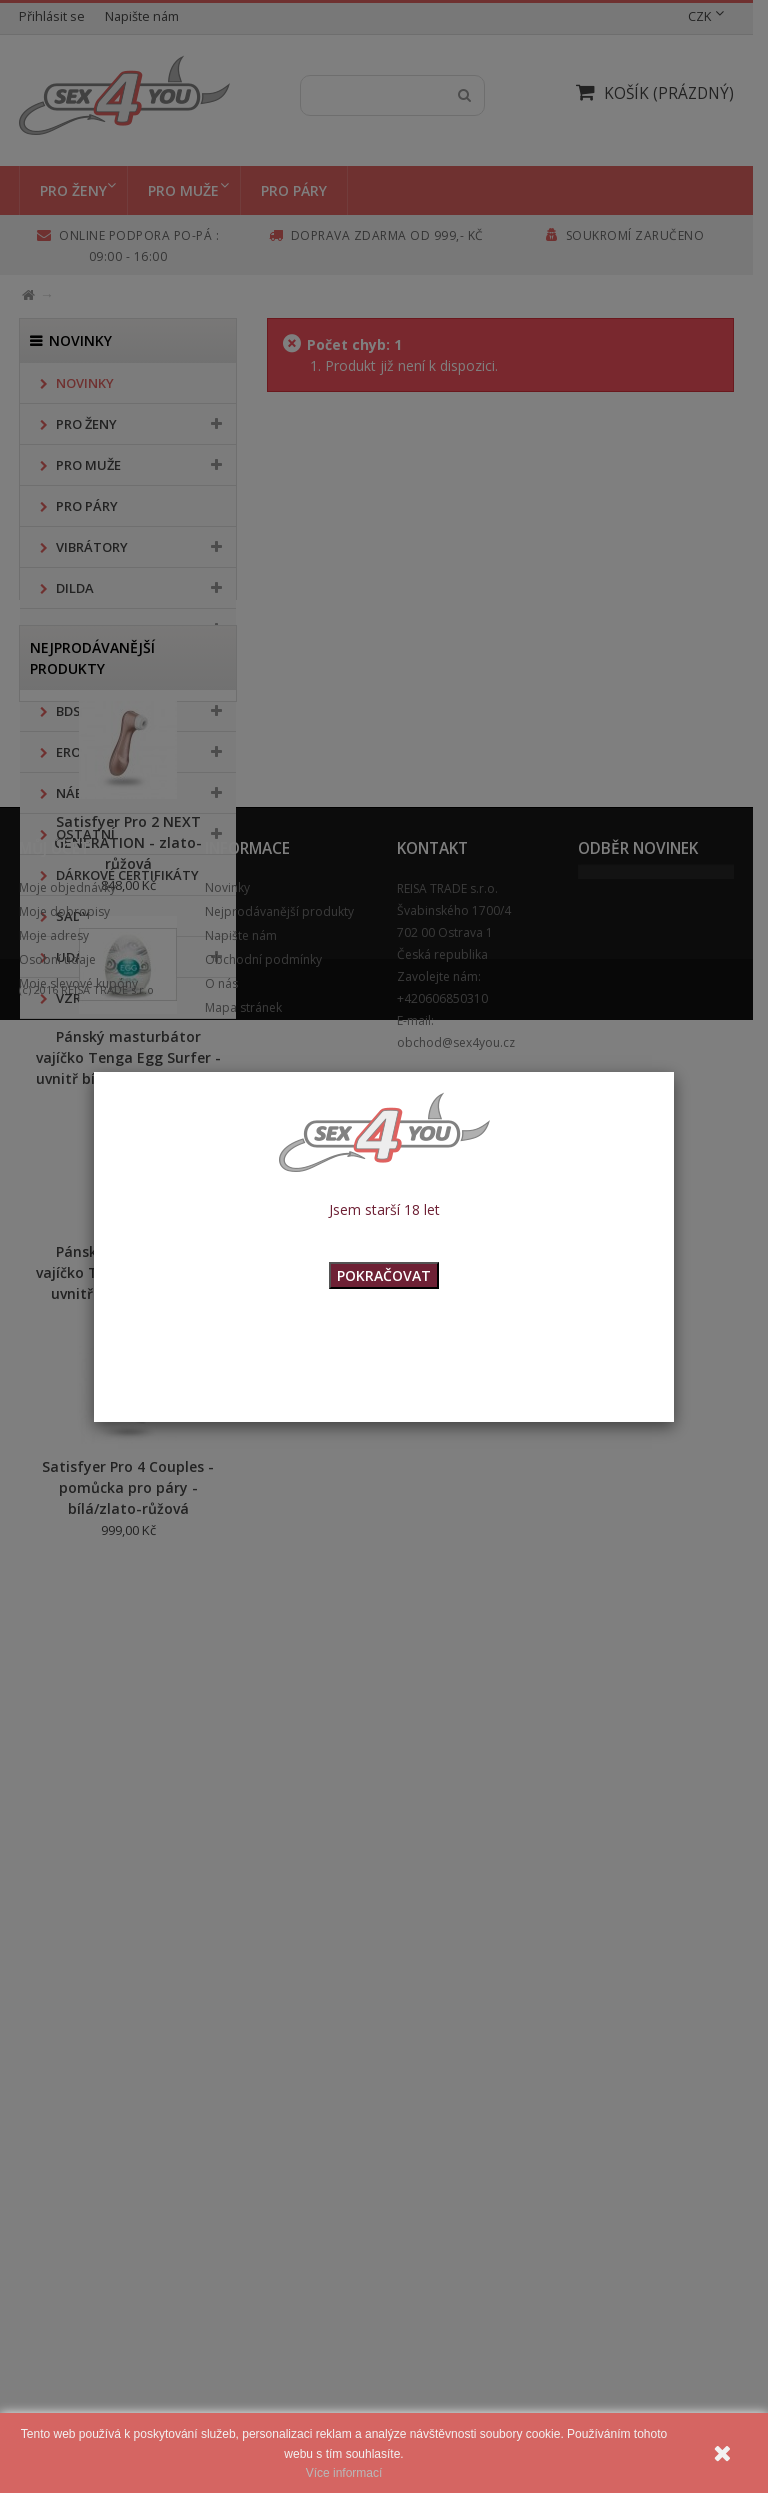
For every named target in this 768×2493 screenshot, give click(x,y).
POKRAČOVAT (384, 1275)
